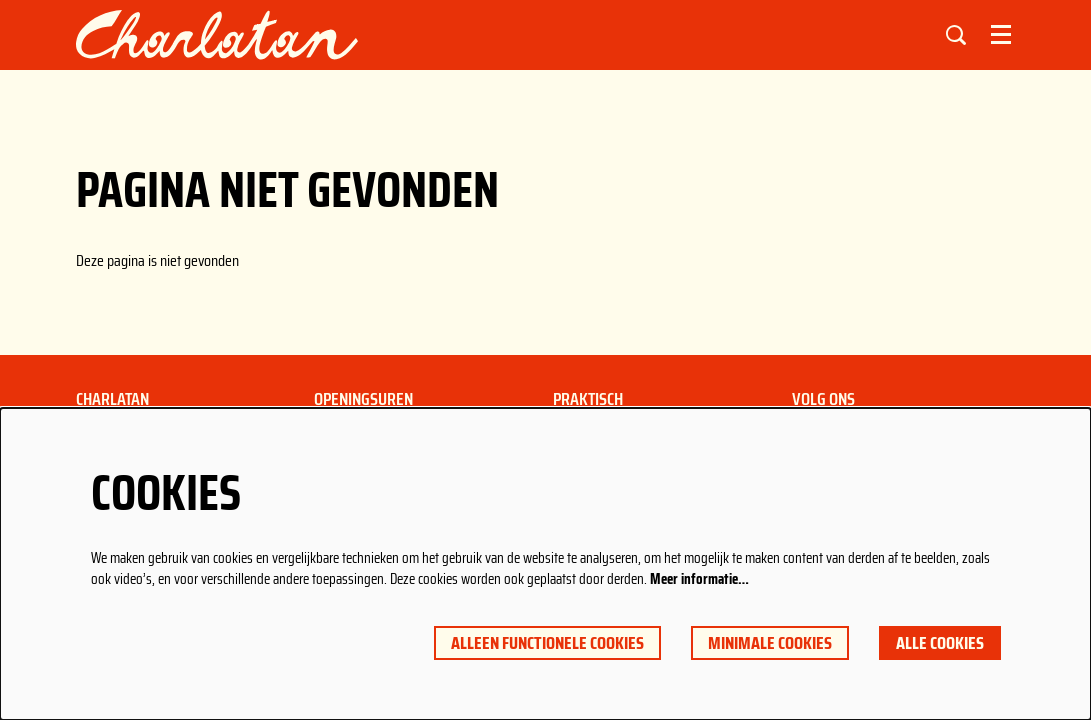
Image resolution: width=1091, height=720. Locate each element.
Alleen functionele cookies (547, 643)
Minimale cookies (770, 643)
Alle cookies (940, 643)
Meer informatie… (699, 579)
